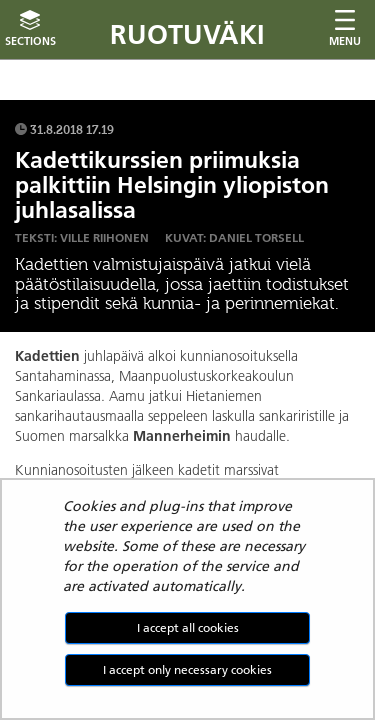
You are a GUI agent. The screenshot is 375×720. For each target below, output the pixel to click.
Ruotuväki (187, 34)
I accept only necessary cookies (187, 669)
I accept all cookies (188, 627)
